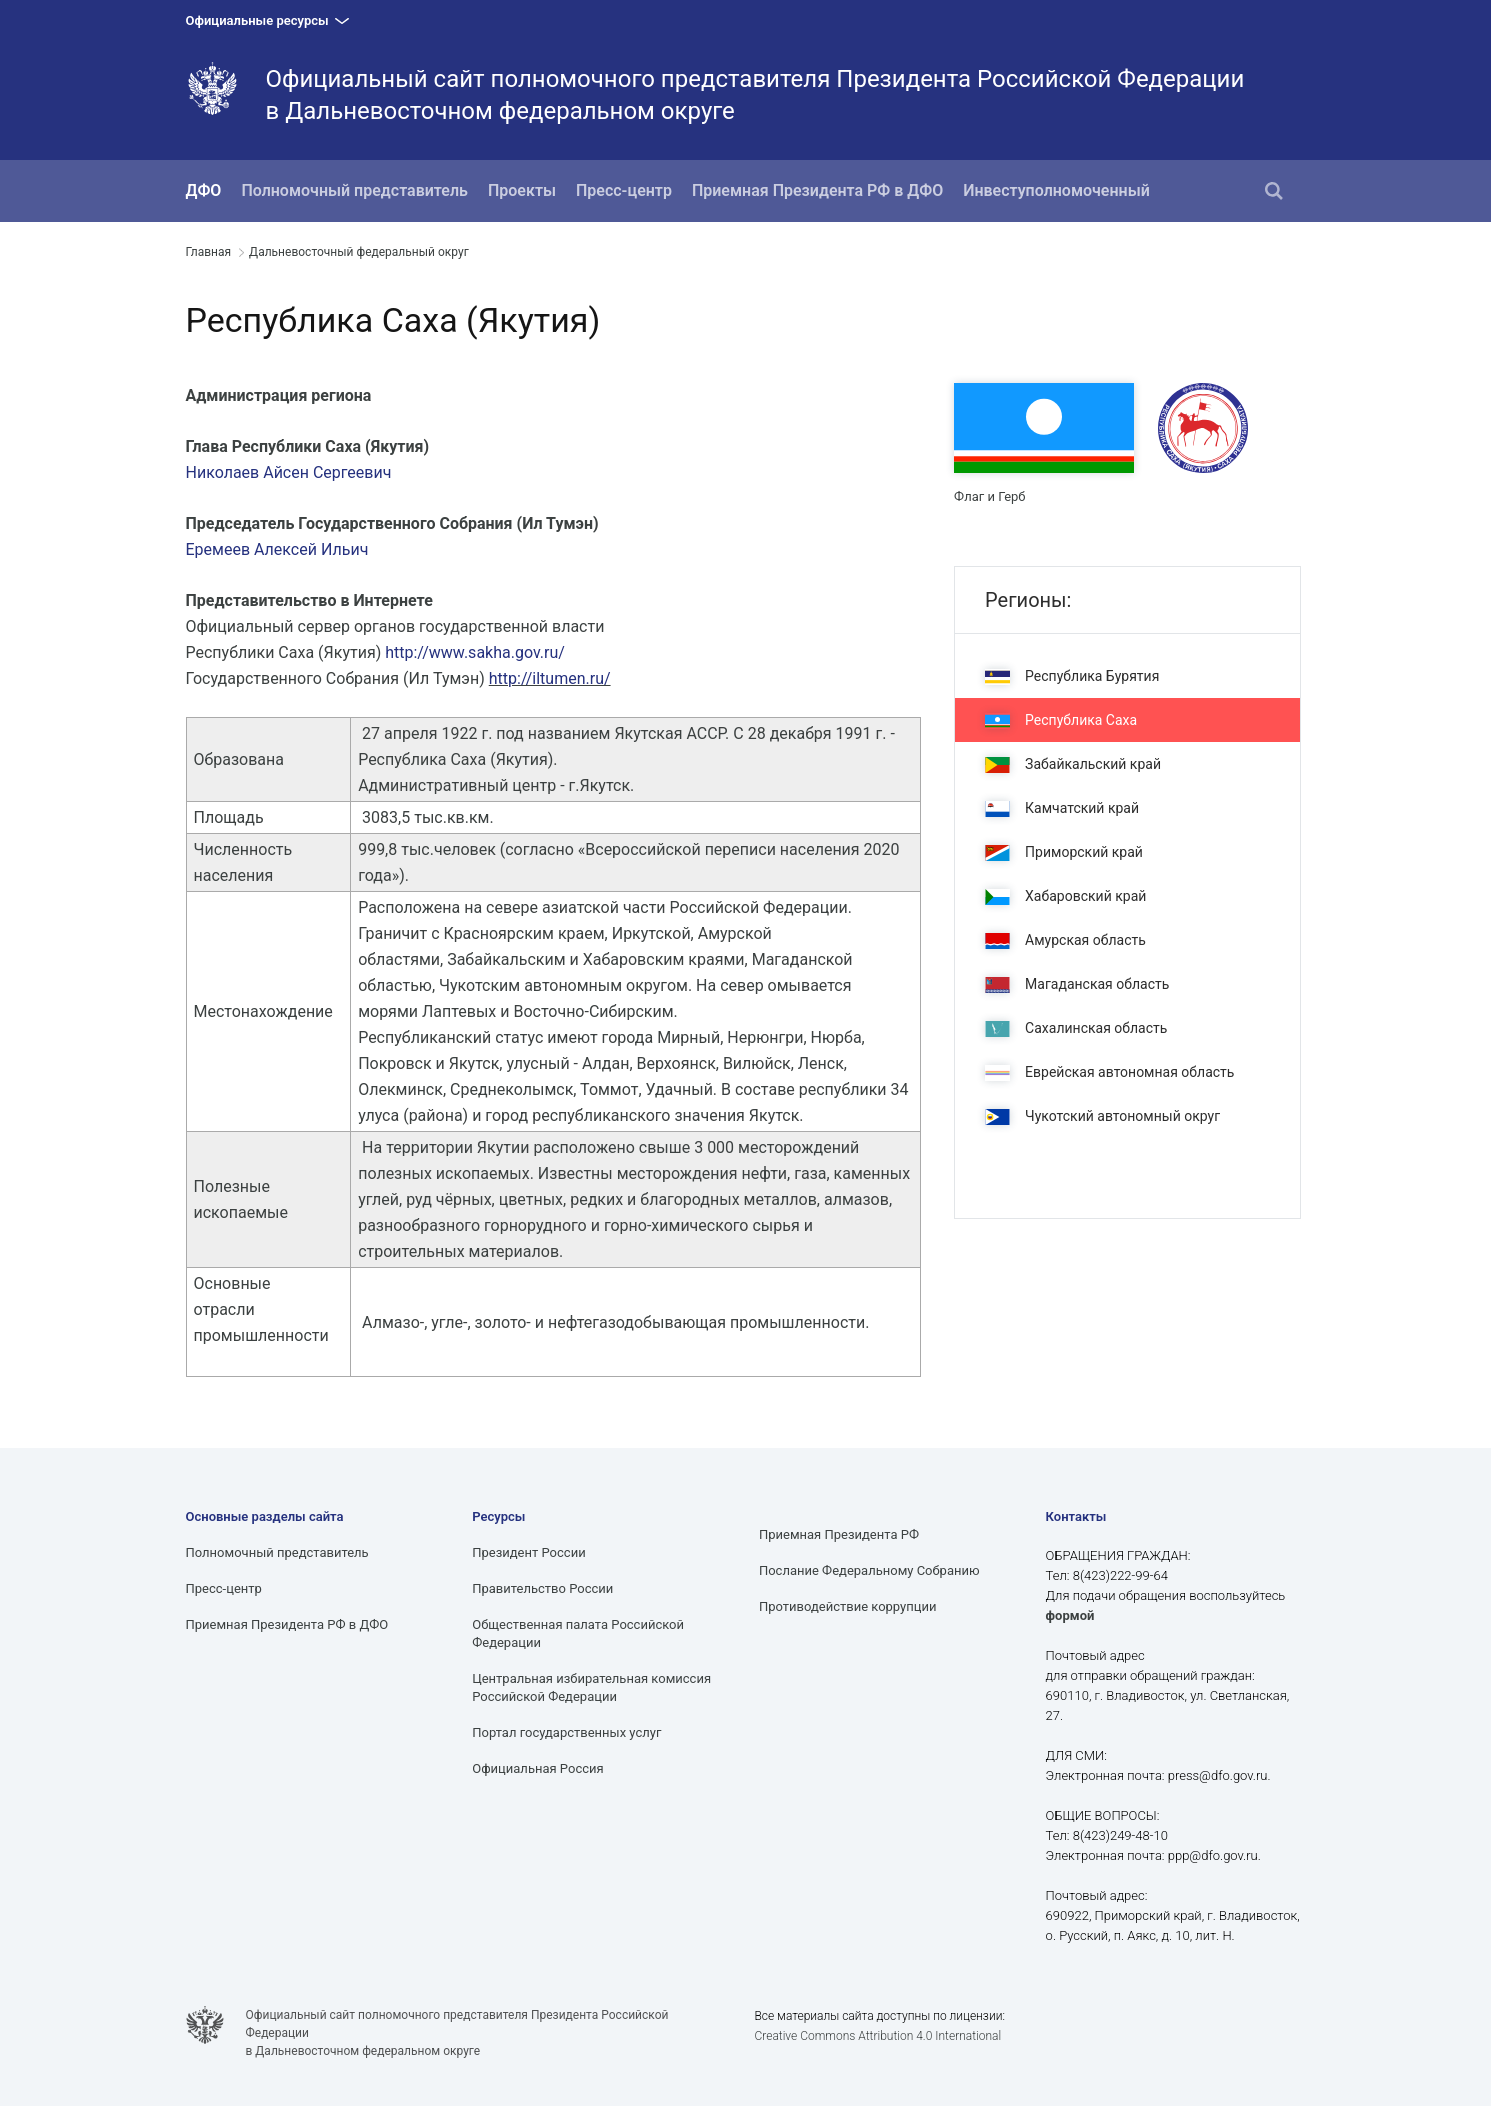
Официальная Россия (537, 1768)
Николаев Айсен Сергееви (284, 472)
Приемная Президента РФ (839, 1534)
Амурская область (1065, 940)
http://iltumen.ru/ (550, 678)
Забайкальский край (1073, 764)
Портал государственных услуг (566, 1732)
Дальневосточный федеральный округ (359, 252)
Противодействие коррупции (848, 1606)
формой (1070, 1615)
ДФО (204, 190)
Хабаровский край (1065, 896)
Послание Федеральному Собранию (869, 1570)
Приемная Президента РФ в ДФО (817, 190)
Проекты (522, 190)
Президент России (528, 1552)
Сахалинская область (1076, 1028)
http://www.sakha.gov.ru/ (475, 652)
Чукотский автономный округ (1102, 1116)
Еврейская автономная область (1109, 1072)
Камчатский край (1062, 808)
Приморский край (1064, 852)
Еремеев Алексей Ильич (277, 549)
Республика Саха (1061, 720)
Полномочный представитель (354, 190)
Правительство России (542, 1588)
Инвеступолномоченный (1056, 190)
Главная (209, 252)
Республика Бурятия (1072, 676)
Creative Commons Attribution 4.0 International (877, 2036)
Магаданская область (1077, 984)
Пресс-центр (624, 190)
